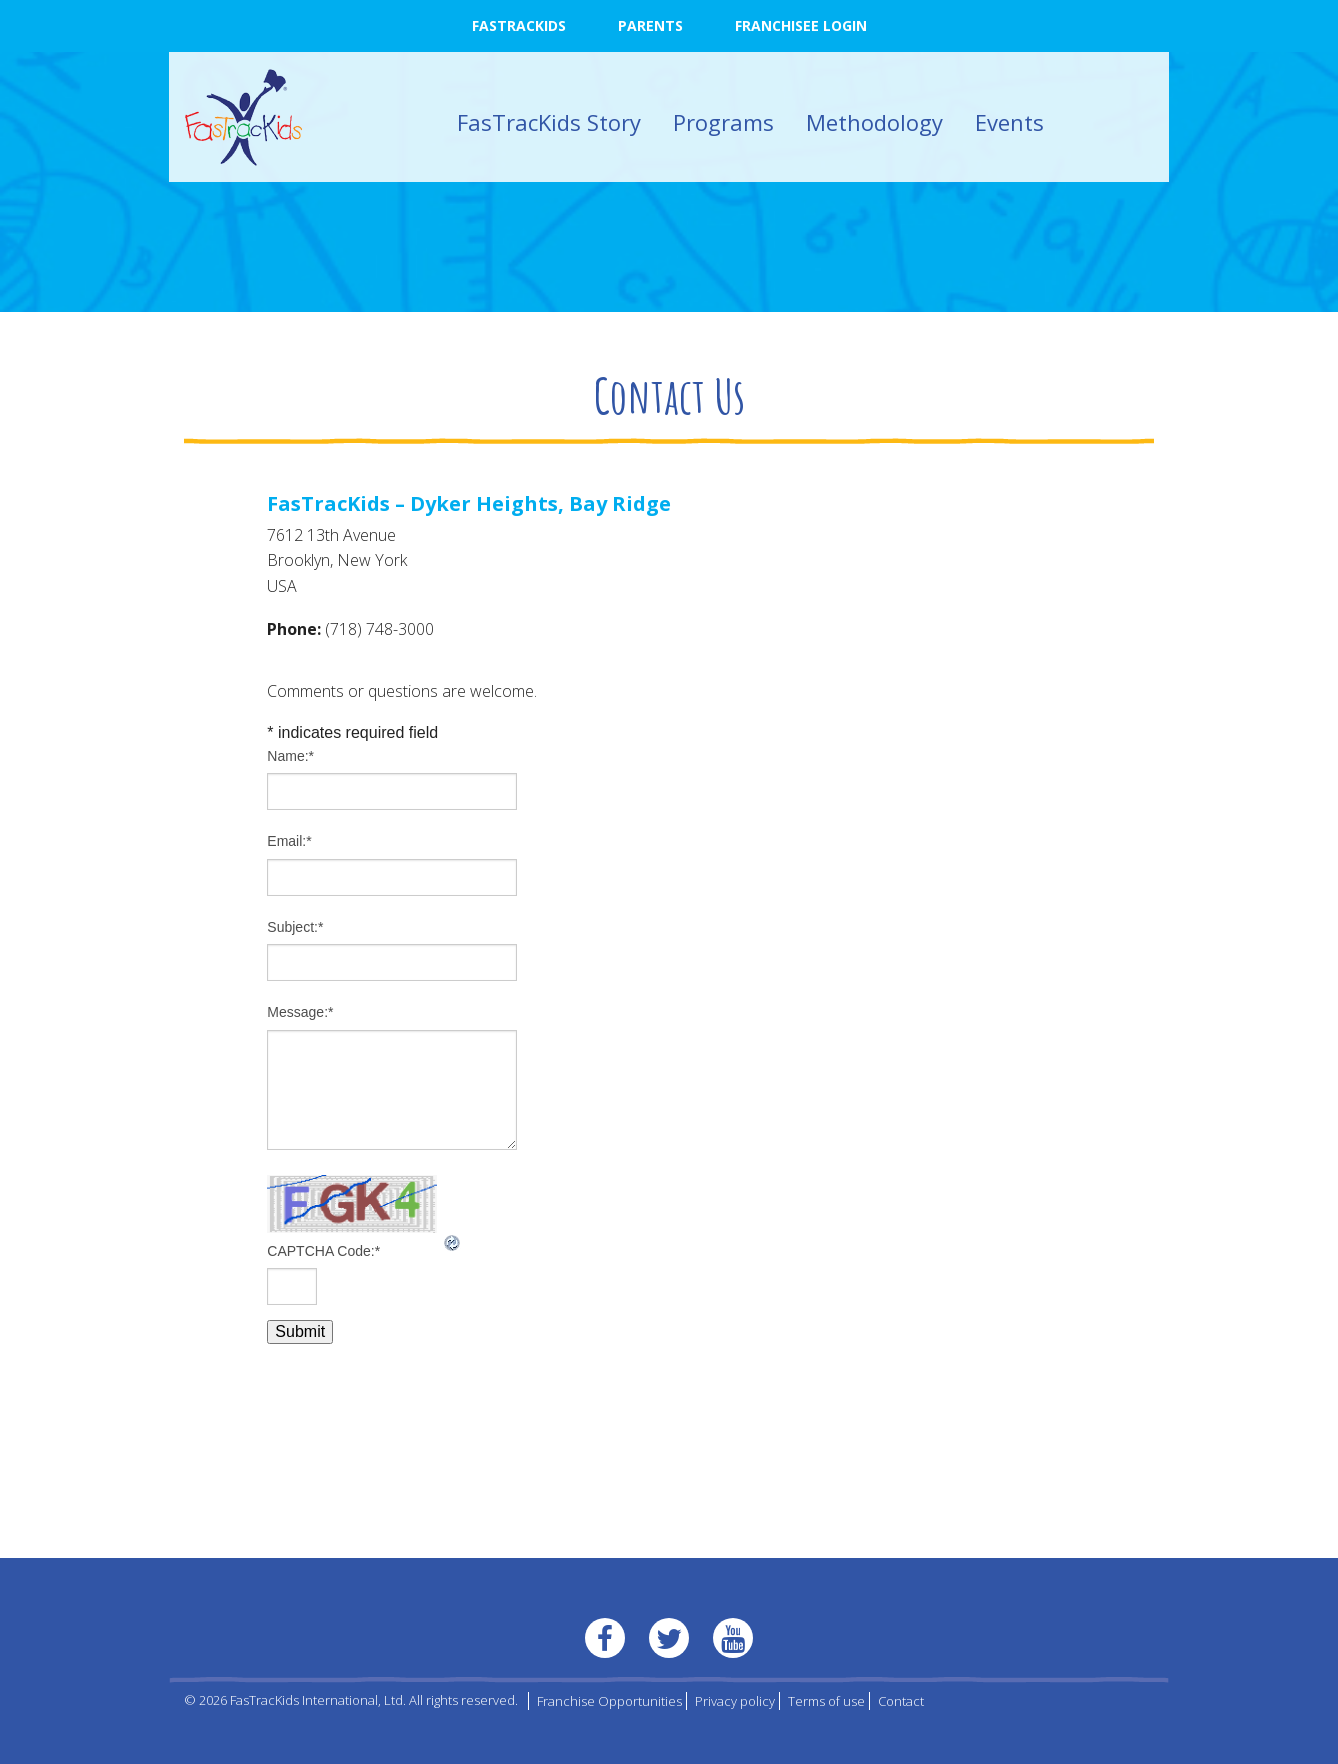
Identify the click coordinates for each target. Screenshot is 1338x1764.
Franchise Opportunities (609, 1701)
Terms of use (826, 1701)
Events (1009, 122)
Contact (901, 1701)
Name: (290, 756)
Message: (300, 1012)
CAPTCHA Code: (323, 1251)
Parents (650, 25)
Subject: (295, 927)
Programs (723, 122)
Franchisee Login (801, 25)
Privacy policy (735, 1701)
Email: (289, 841)
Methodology (874, 122)
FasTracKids (519, 25)
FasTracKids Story (549, 122)
